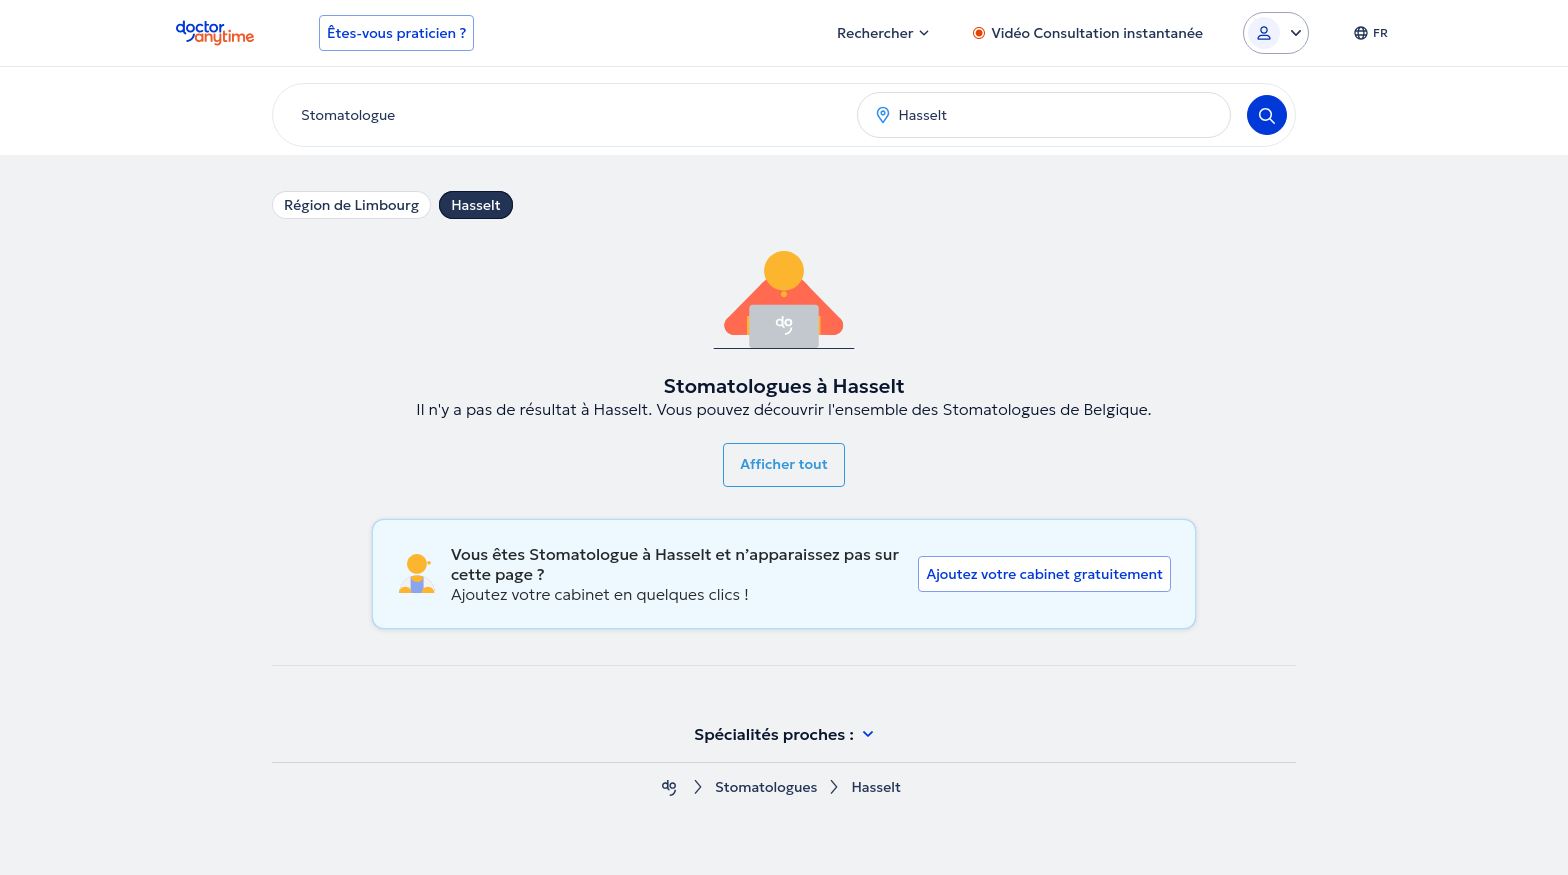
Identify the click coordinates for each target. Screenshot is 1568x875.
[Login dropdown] (1276, 33)
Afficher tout (784, 464)
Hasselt (476, 205)
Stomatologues (766, 787)
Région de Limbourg (351, 205)
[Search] (1267, 115)
